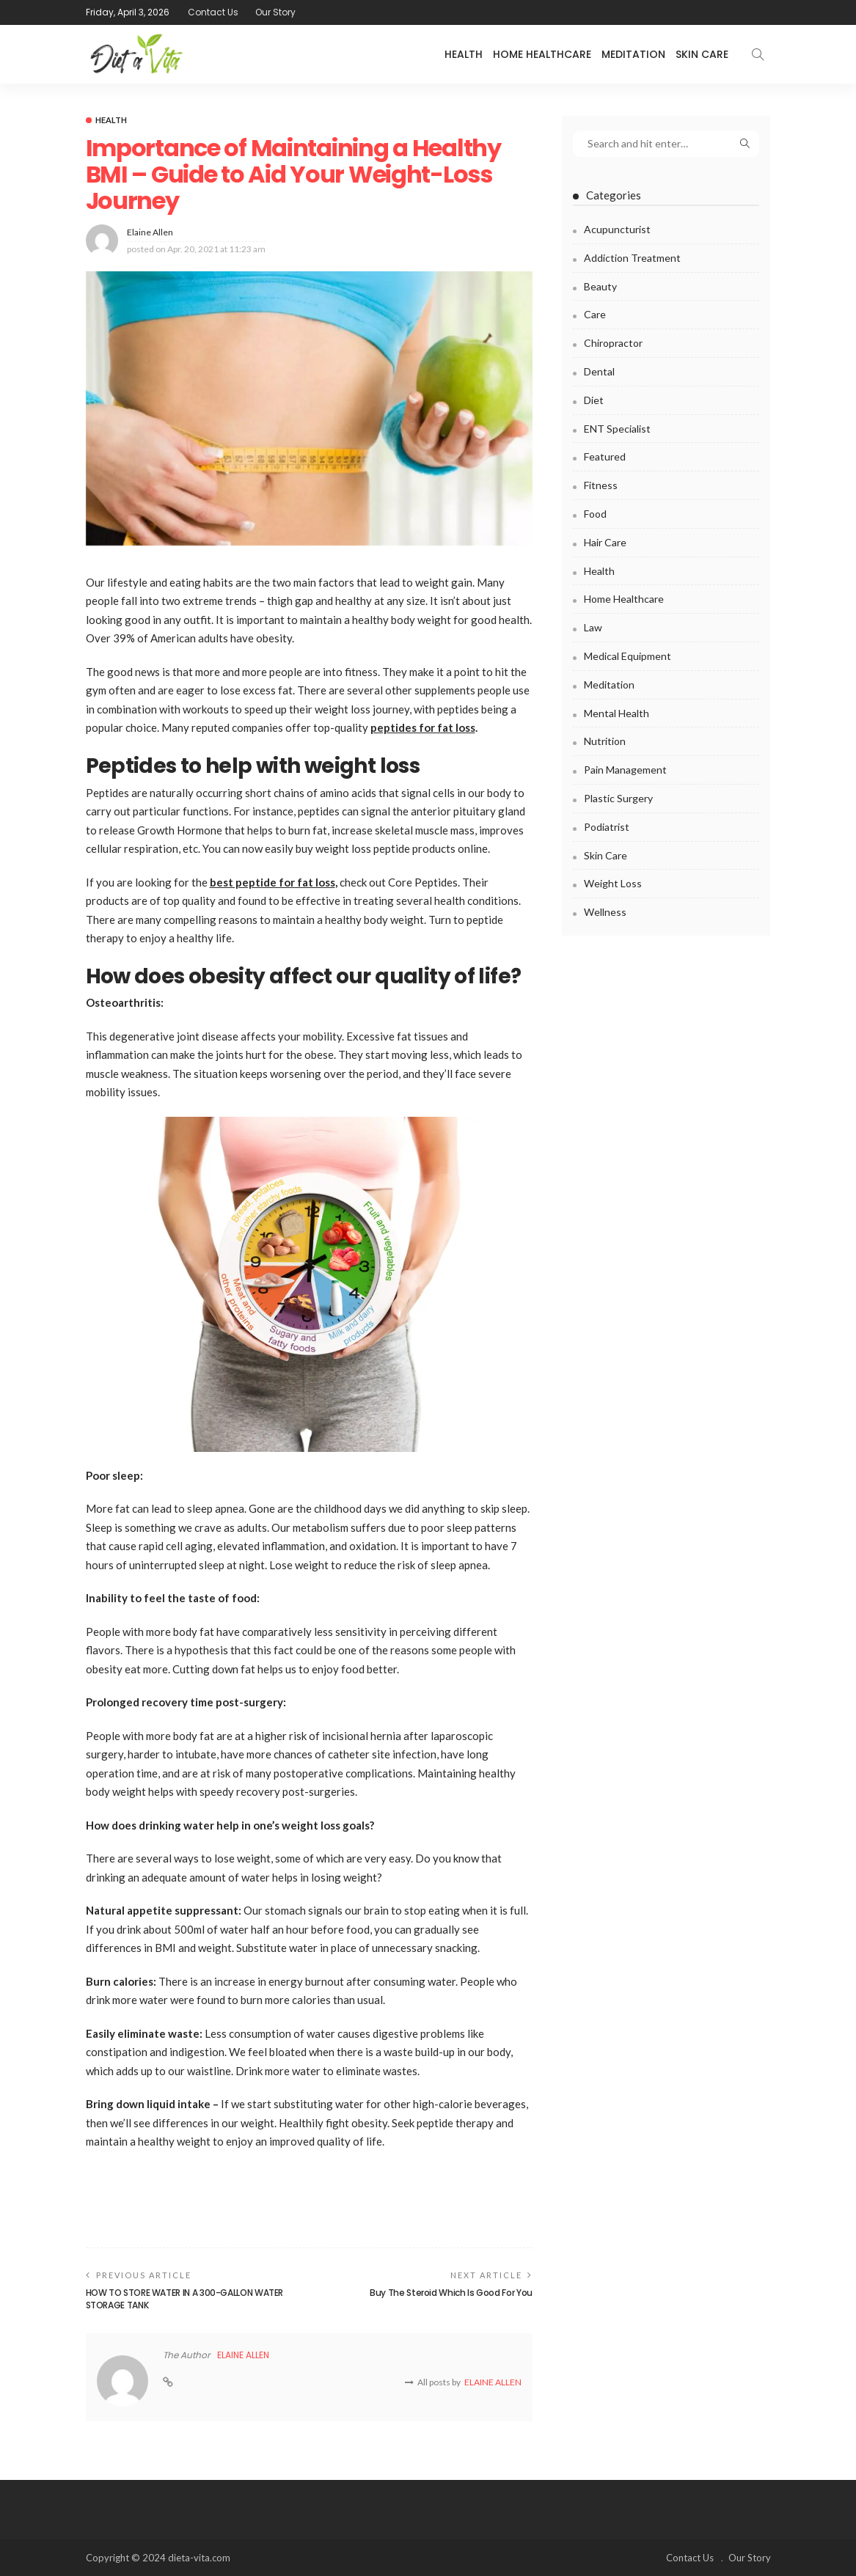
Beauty (600, 286)
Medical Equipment (627, 656)
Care (595, 314)
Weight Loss (613, 883)
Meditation (633, 54)
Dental (599, 371)
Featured (605, 456)
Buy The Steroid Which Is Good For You (451, 2292)
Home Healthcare (542, 54)
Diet (594, 400)
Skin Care (702, 54)
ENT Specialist (617, 428)
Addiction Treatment (632, 258)
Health (464, 54)
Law (593, 627)
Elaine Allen (150, 232)
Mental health (616, 713)
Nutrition (605, 741)
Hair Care (605, 542)
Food (595, 513)
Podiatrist (606, 827)
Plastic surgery (618, 798)
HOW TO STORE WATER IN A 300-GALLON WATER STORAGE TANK (185, 2298)
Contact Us (213, 12)
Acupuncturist (617, 229)
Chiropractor (613, 343)
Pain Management (625, 769)
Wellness (605, 912)
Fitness (601, 485)
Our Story (275, 12)
